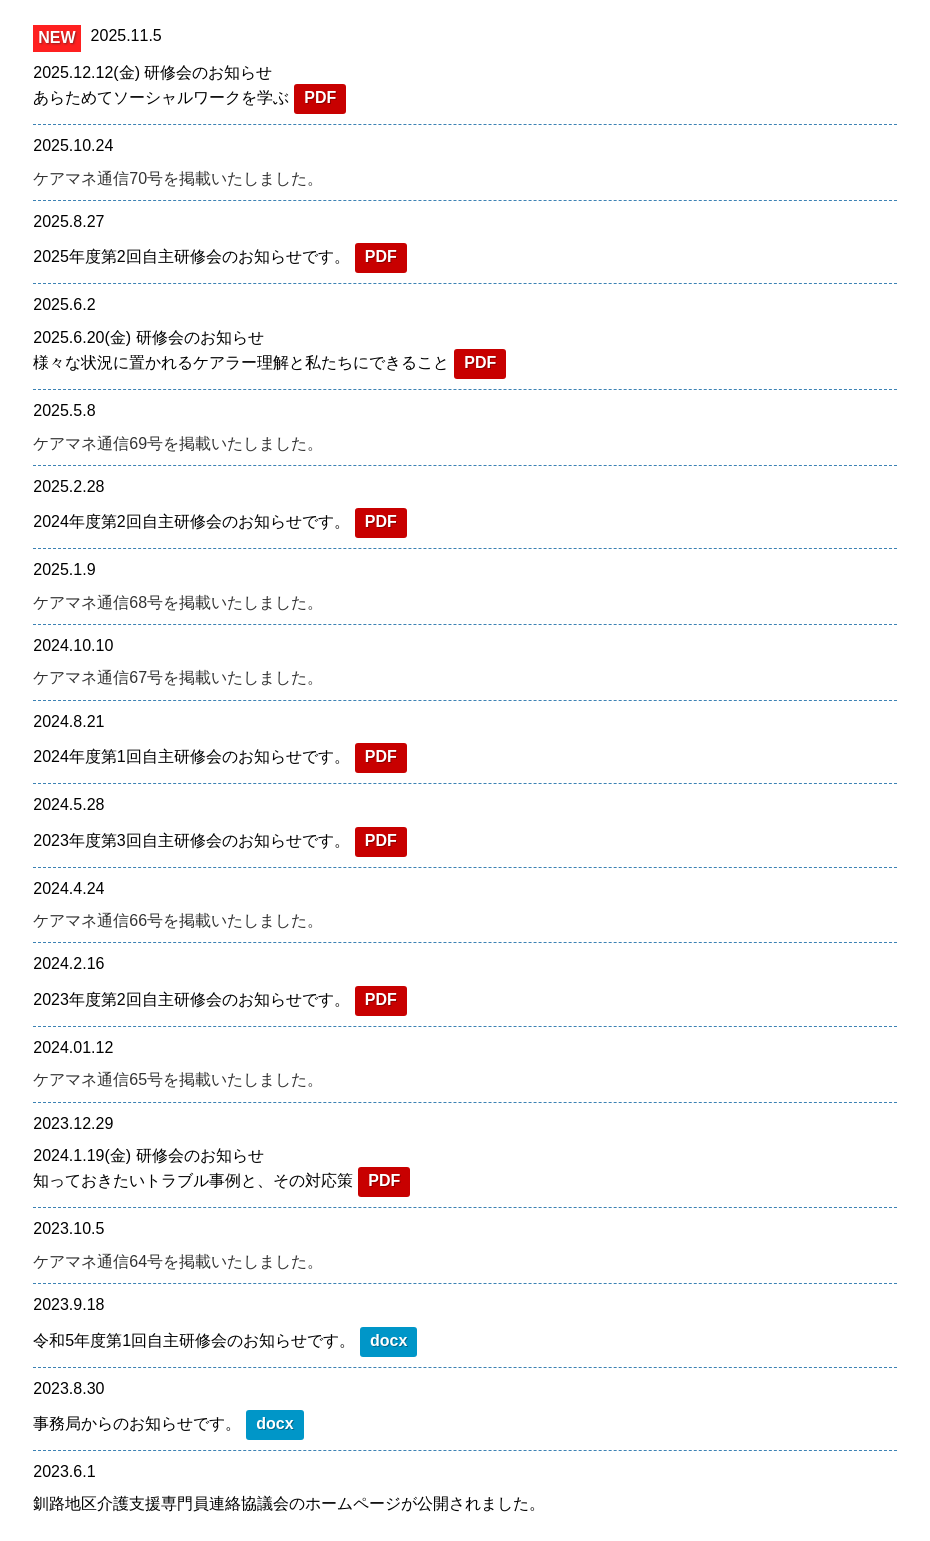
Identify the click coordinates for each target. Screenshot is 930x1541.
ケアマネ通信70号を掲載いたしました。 (178, 178)
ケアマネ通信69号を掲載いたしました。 (178, 443)
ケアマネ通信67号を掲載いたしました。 (178, 677)
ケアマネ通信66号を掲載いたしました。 (178, 920)
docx (388, 1340)
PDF (320, 97)
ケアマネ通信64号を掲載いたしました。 (178, 1261)
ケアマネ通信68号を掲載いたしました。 (178, 602)
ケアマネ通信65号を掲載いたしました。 (178, 1079)
